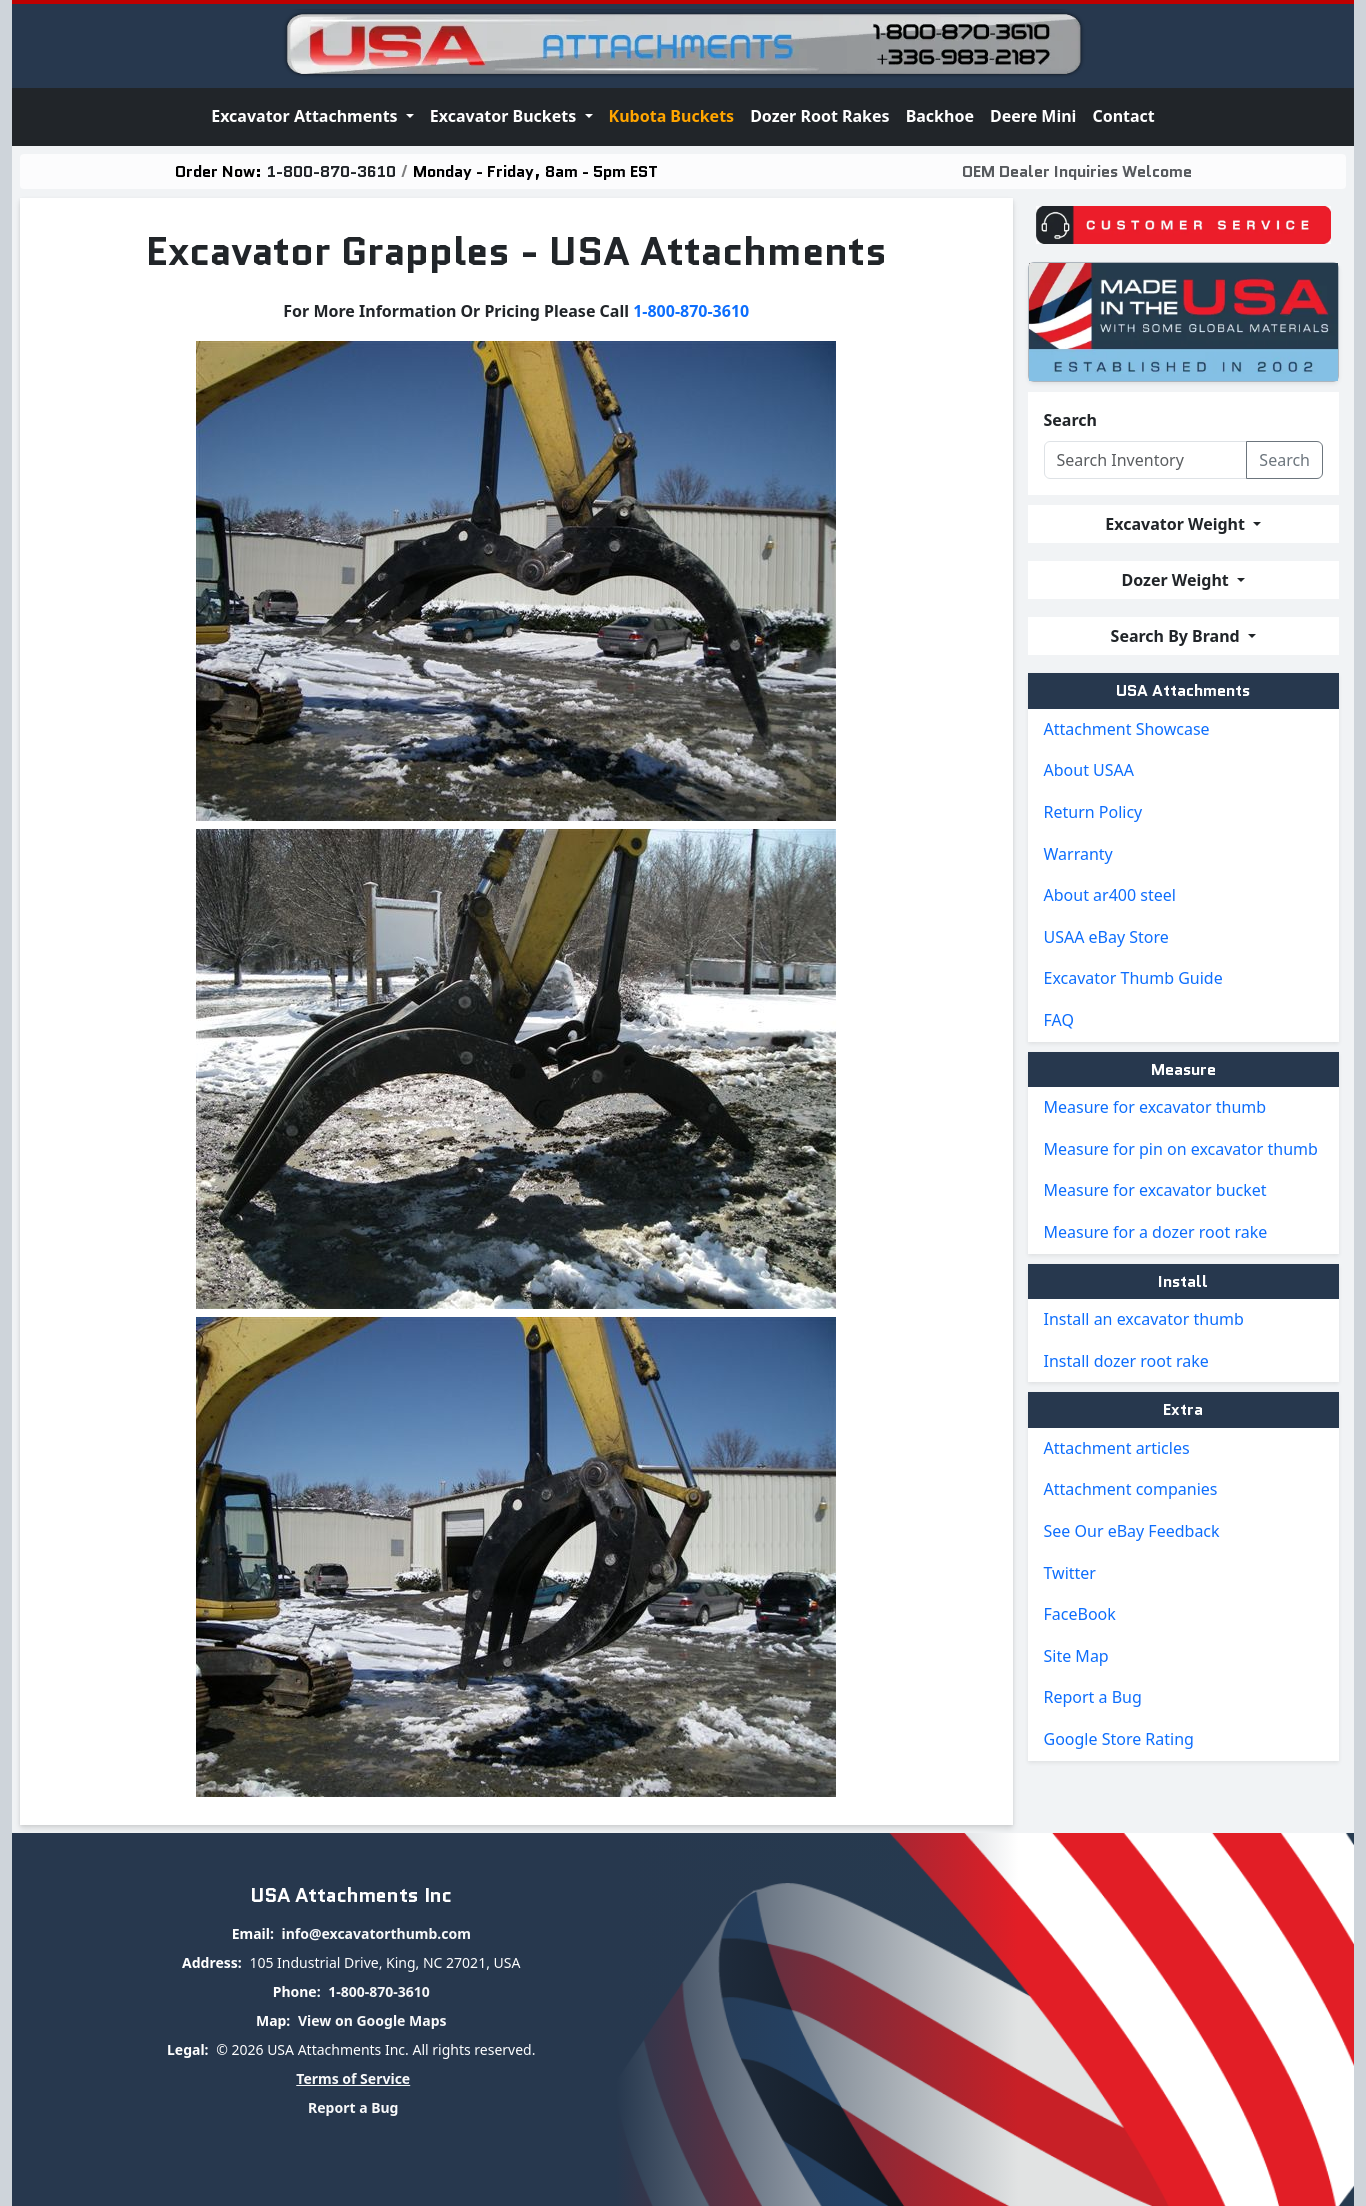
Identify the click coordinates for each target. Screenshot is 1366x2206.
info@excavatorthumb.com (375, 1933)
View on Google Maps (372, 2020)
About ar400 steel (1110, 895)
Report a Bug (1093, 1697)
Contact (1123, 116)
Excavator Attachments (306, 116)
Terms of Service (353, 2078)
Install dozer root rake (1126, 1361)
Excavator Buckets (505, 116)
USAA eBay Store (1106, 937)
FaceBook (1080, 1614)
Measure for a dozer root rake (1156, 1232)
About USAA (1089, 770)
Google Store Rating (1119, 1739)
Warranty (1078, 854)
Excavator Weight (1177, 524)
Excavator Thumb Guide (1133, 978)
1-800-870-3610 (331, 171)
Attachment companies (1131, 1489)
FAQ (1059, 1020)
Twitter (1070, 1573)
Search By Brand (1177, 636)
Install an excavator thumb (1144, 1319)
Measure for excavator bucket (1155, 1190)
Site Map (1076, 1656)
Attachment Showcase (1127, 729)
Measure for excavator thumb (1155, 1107)
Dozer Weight (1177, 580)
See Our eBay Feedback (1132, 1531)
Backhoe (940, 116)
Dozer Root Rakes (820, 116)
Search (1070, 420)
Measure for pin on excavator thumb (1181, 1149)
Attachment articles (1117, 1448)
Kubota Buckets (672, 116)
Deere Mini (1033, 116)
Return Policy (1093, 812)
